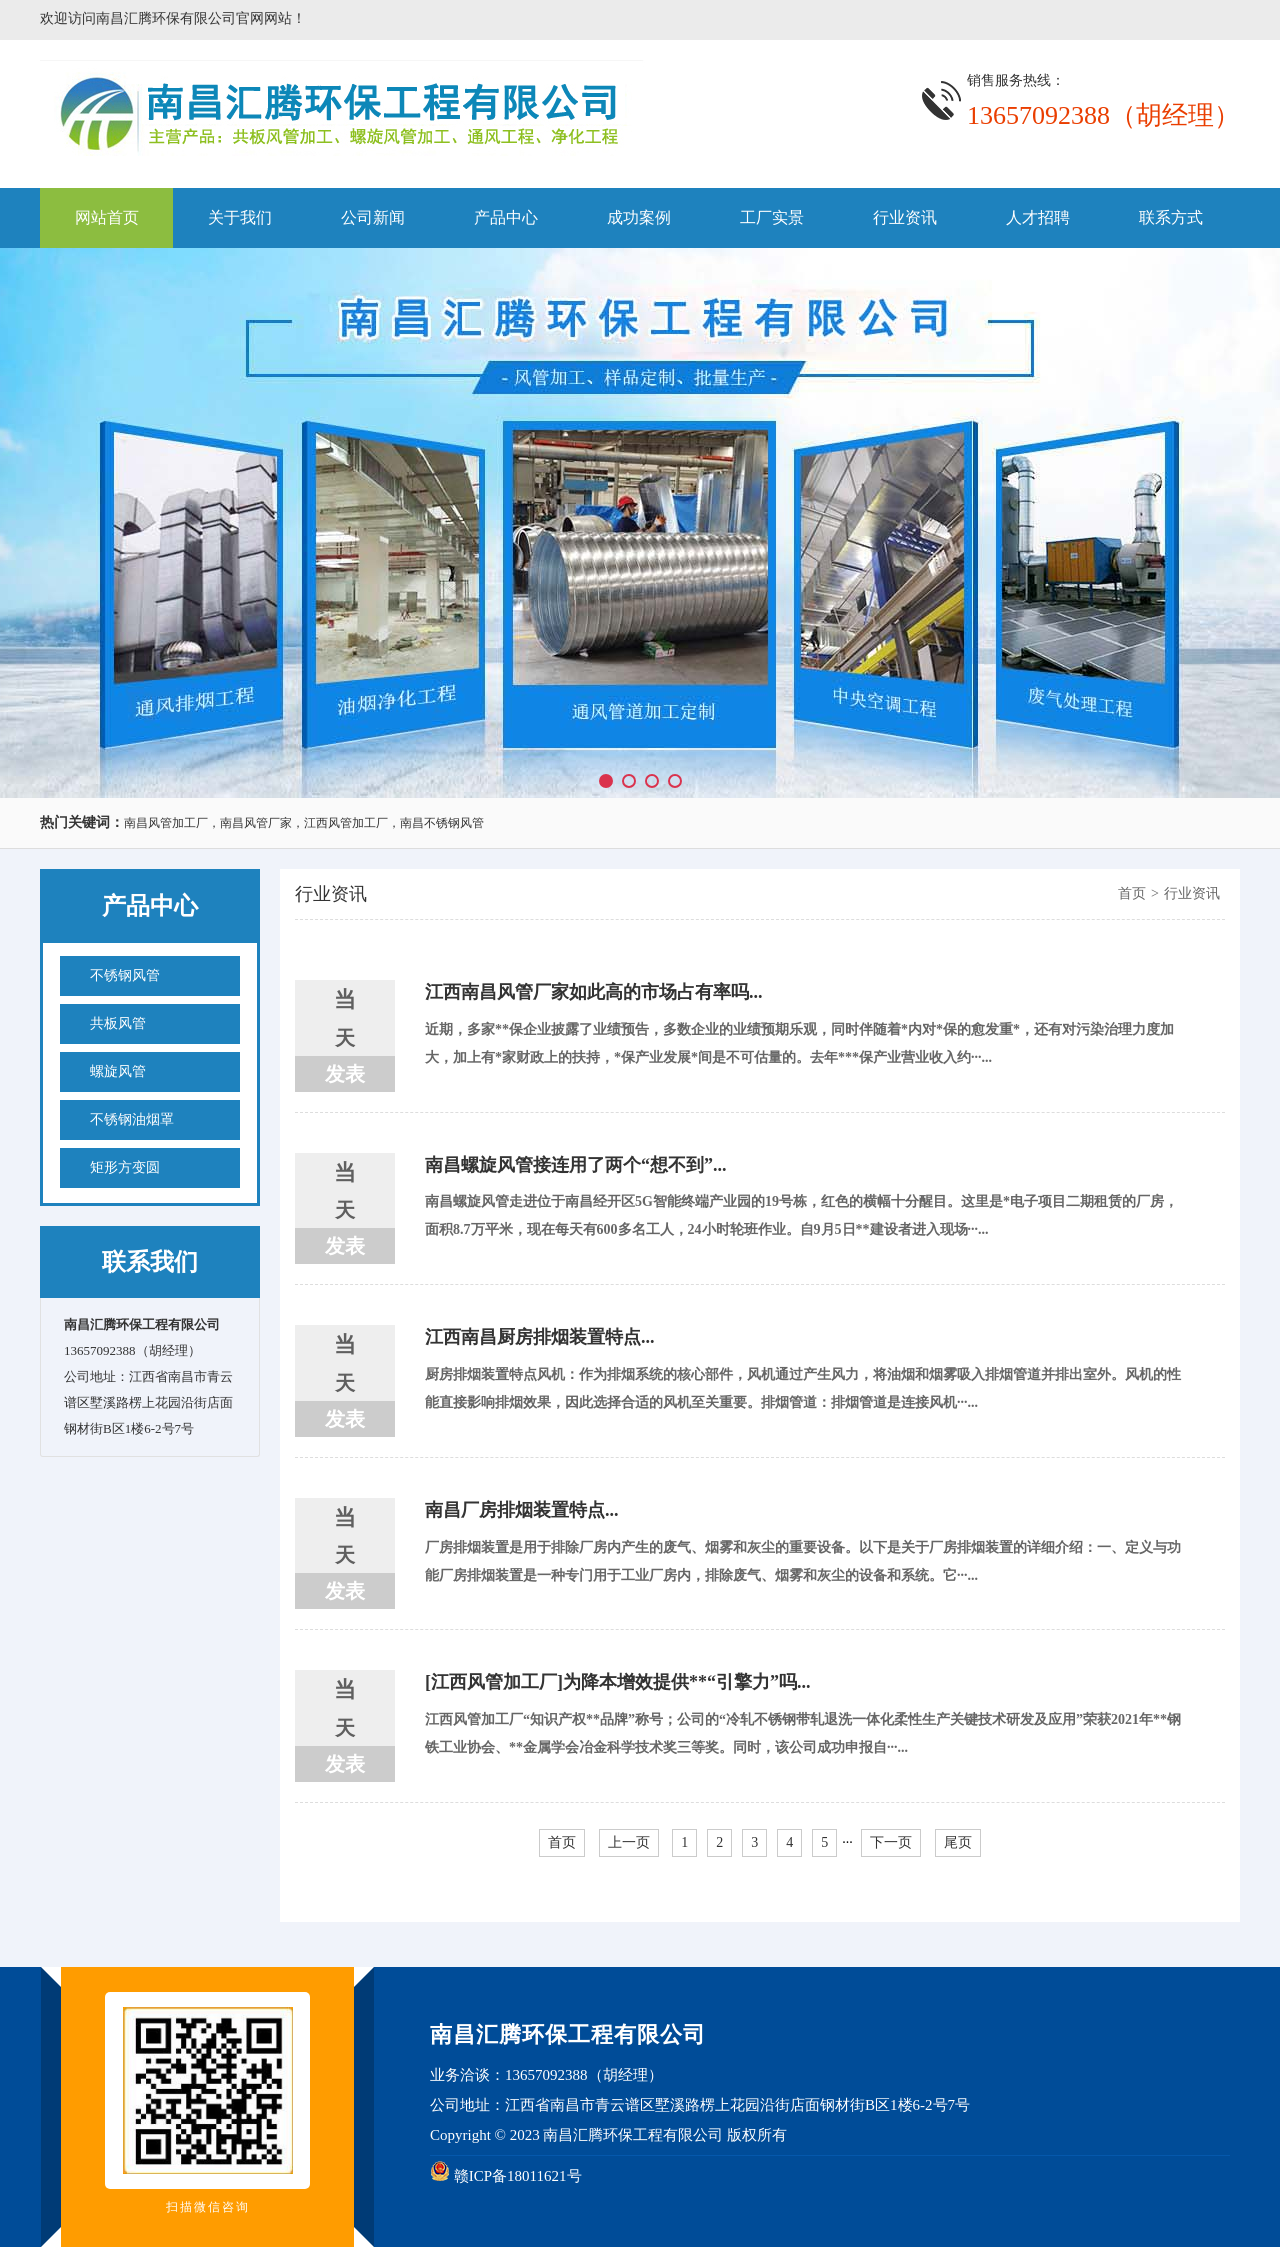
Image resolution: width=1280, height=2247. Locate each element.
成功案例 (639, 217)
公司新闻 (373, 217)
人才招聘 (1038, 217)
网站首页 (107, 217)
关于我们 (240, 217)
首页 (1132, 893)
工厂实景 (772, 217)
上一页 (629, 1842)
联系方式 (1171, 217)
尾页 (958, 1842)
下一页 (891, 1842)
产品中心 (506, 217)
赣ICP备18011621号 (518, 2176)
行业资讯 (905, 217)
